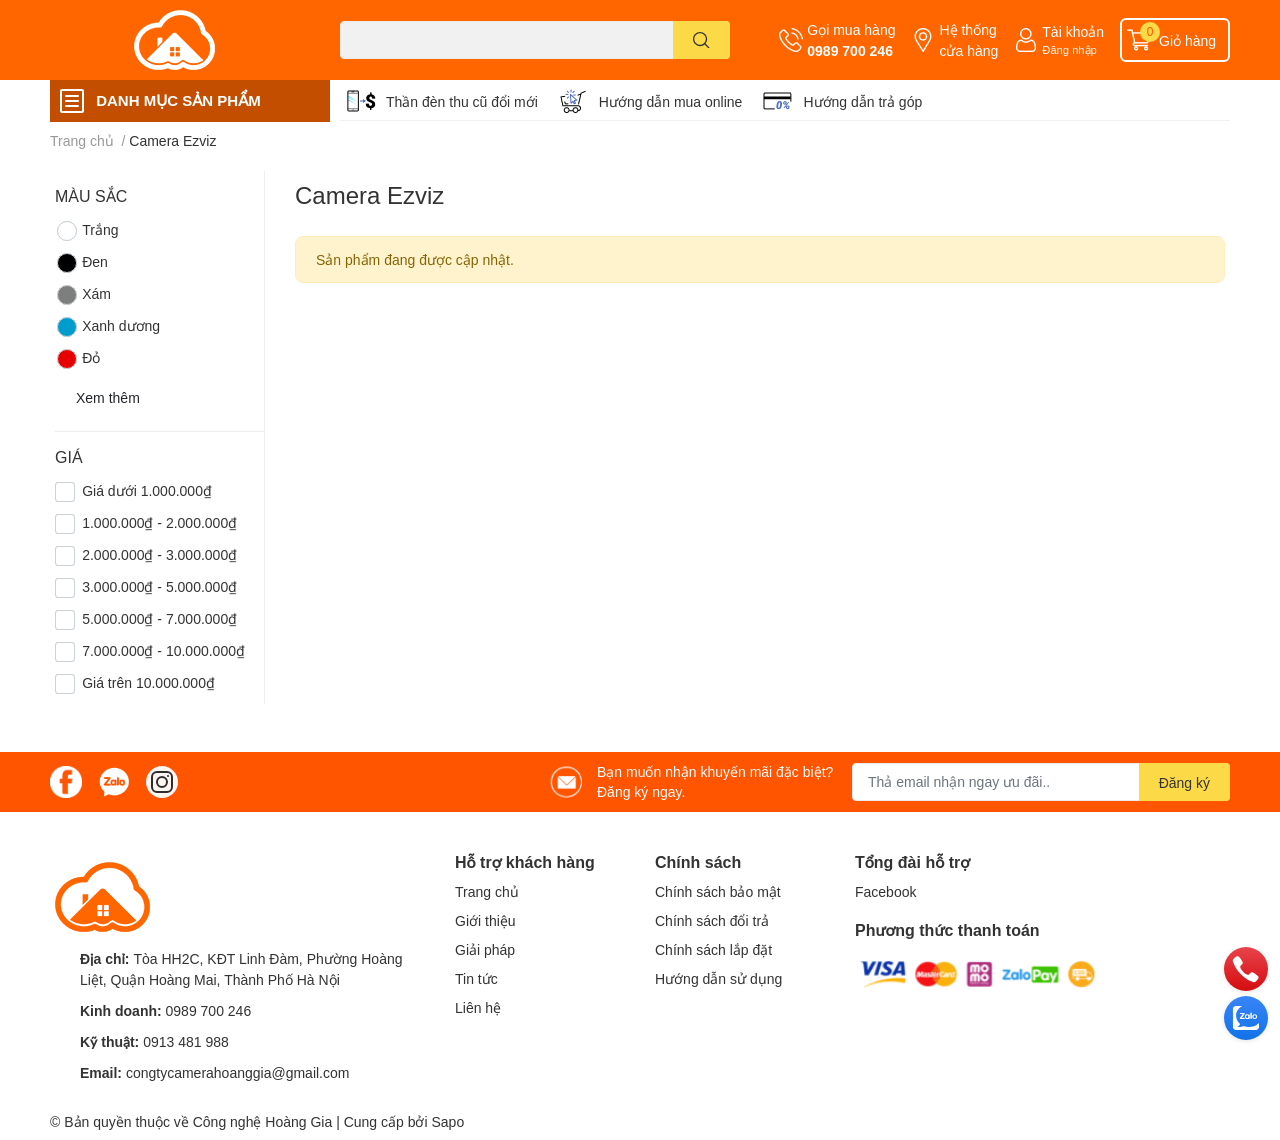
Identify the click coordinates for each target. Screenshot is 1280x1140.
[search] (701, 40)
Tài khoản (1073, 31)
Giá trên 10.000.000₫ (148, 682)
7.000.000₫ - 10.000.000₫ (163, 650)
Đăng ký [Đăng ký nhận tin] (1184, 782)
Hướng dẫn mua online (671, 101)
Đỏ (77, 359)
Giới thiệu (485, 920)
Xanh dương (107, 327)
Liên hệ (478, 1007)
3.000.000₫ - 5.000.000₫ (159, 586)
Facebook (885, 891)
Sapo (447, 1121)
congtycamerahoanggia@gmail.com (238, 1072)
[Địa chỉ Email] (1041, 782)
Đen (81, 263)
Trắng (86, 231)
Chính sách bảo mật (718, 891)
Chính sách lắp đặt (713, 949)
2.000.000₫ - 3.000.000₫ (159, 554)
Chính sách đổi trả (712, 920)
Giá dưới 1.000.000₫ (147, 490)
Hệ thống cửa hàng (968, 40)
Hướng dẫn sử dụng (718, 978)
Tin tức (476, 978)
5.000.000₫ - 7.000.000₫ (159, 618)
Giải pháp (485, 949)
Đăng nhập (1069, 49)
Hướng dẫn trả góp (862, 101)
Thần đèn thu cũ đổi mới (462, 101)
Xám (83, 295)
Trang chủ (487, 891)
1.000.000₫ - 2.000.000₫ (159, 522)
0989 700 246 (850, 50)
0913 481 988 (186, 1041)
